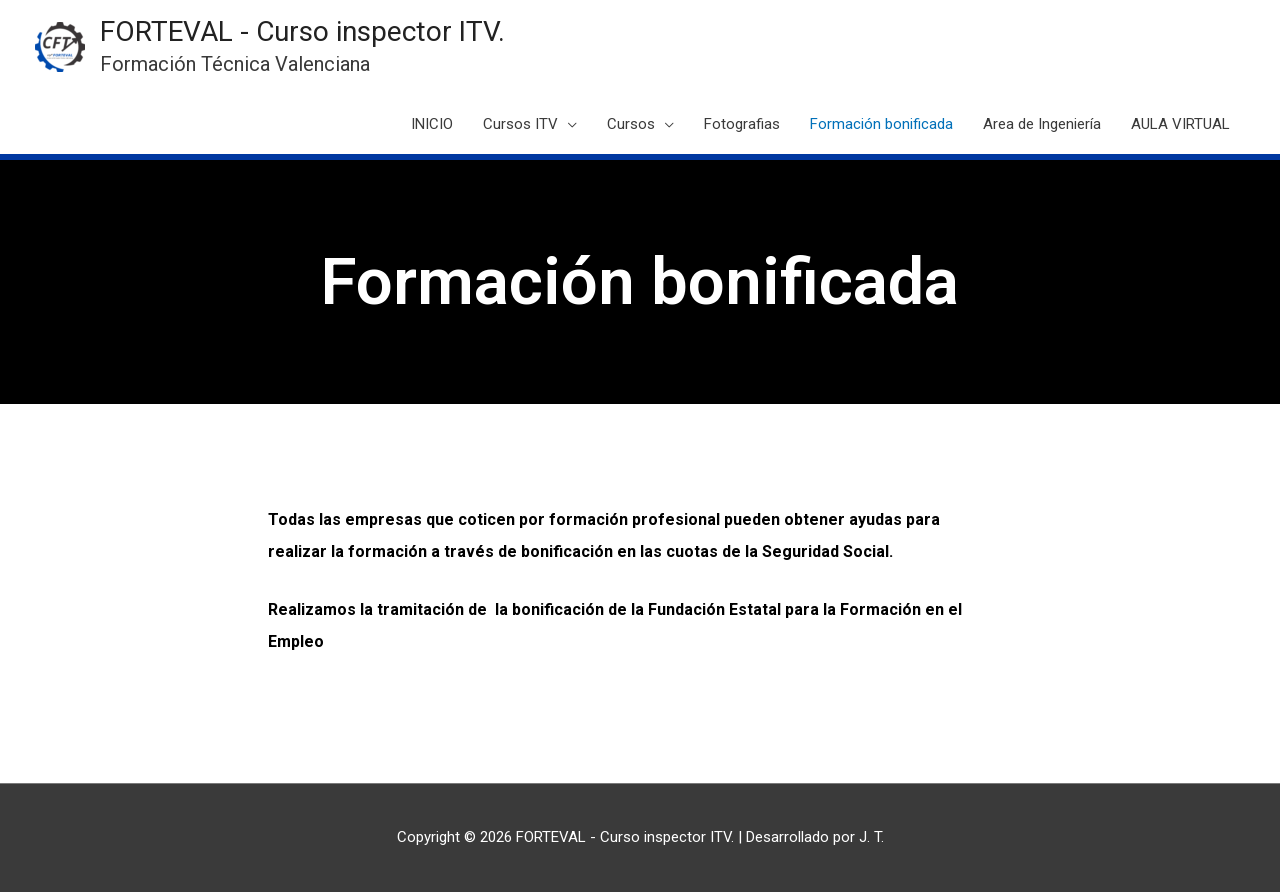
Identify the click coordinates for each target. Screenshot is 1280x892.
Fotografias (742, 124)
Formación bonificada (881, 124)
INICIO (432, 124)
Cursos (631, 124)
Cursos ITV (520, 124)
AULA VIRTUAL (1180, 124)
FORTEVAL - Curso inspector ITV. (302, 31)
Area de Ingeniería (1042, 124)
